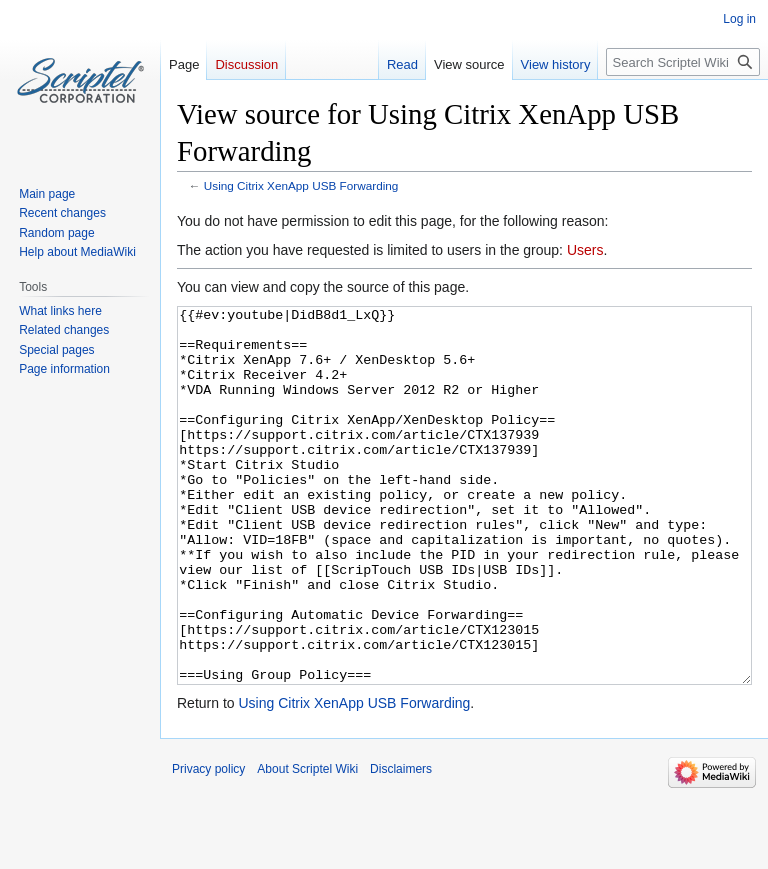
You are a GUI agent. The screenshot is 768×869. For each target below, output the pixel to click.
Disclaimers (401, 844)
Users (585, 250)
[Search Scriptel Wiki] (683, 62)
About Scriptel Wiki (307, 844)
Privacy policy (208, 844)
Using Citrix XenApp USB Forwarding (301, 185)
